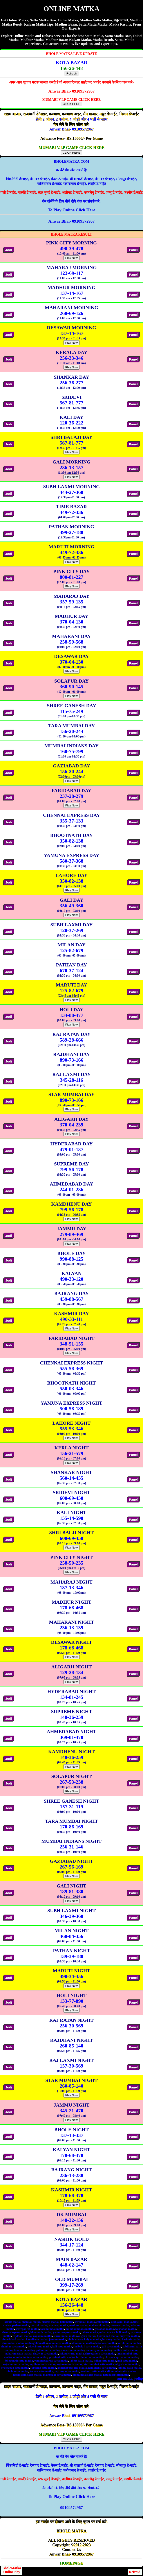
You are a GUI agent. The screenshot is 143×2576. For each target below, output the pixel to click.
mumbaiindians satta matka (30, 2357)
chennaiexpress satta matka (121, 2357)
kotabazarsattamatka (116, 2374)
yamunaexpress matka (66, 2332)
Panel (133, 250)
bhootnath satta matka (19, 2360)
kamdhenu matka (36, 2339)
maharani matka (99, 2325)
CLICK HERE (71, 104)
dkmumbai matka (13, 2343)
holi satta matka (127, 2360)
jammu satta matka (129, 2367)
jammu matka (57, 2339)
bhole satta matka (17, 2371)
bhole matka (75, 2339)
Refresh (71, 73)
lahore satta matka (81, 2360)
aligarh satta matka (127, 2364)
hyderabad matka (108, 2336)
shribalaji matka (85, 2321)
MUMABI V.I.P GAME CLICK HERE (71, 102)
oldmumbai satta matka (87, 2374)
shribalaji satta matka (86, 2346)
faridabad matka (125, 2328)
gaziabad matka (104, 2328)
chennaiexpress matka (15, 2332)
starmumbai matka (65, 2336)
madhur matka (78, 2325)
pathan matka (20, 2325)
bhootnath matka (41, 2332)
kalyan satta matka (41, 2371)
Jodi (8, 250)
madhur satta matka (125, 2350)
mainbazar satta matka (57, 2374)
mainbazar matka (59, 2343)
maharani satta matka (18, 2353)
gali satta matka (111, 2346)
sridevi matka (50, 2321)
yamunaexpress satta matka (51, 2360)
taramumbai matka (52, 2328)
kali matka (66, 2321)
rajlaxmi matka (42, 2336)
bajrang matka (111, 2339)
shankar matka (31, 2321)
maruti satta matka (72, 2350)
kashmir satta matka (93, 2371)
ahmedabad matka (13, 2339)
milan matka (107, 2332)
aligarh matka (86, 2336)
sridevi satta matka (39, 2346)
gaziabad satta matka (62, 2357)
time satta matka (24, 2350)
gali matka (102, 2321)
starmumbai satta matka (99, 2364)
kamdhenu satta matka (102, 2367)
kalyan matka (92, 2339)
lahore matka (90, 2332)
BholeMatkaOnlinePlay (11, 2570)
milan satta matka (105, 2360)
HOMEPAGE (71, 2563)
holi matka (122, 2332)
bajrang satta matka (66, 2371)
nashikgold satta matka (27, 2374)
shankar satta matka (13, 2346)
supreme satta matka (43, 2367)
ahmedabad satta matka (72, 2367)
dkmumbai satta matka (121, 2371)
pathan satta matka (48, 2350)
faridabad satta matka (89, 2357)
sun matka (134, 2378)
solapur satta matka (72, 2353)
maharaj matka (58, 2325)
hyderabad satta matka (15, 2367)
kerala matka (12, 2321)
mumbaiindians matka (79, 2328)
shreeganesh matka (27, 2328)
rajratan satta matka (16, 2364)
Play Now (71, 257)
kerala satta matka (129, 2343)
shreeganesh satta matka (100, 2353)
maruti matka (39, 2325)
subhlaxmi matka (121, 2321)
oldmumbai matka (82, 2343)
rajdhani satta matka (43, 2364)
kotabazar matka (105, 2343)
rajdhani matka (22, 2336)
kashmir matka (131, 2339)
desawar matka (120, 2325)
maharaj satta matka (98, 2350)
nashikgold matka (36, 2343)
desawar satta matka (45, 2353)
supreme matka (129, 2336)
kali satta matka (62, 2346)
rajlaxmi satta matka (70, 2364)
